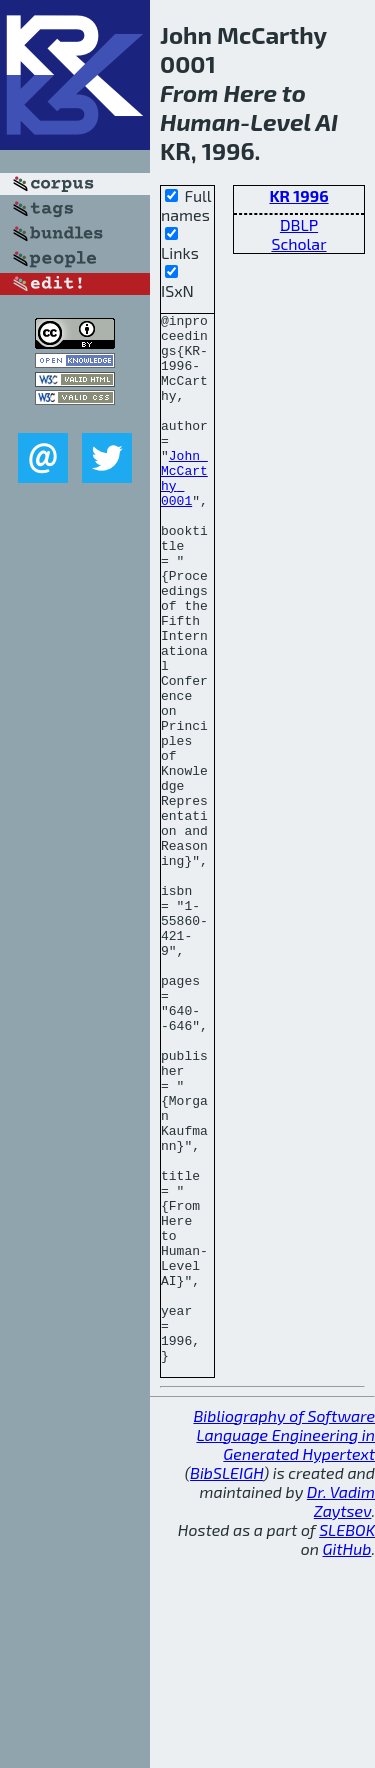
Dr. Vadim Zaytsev (341, 1711)
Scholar (298, 243)
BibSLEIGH (226, 1682)
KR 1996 (298, 195)
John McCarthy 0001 (184, 512)
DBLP (299, 224)
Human (200, 121)
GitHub (347, 1758)
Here (250, 92)
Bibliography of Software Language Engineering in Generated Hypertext (284, 1644)
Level (280, 121)
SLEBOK (347, 1739)
